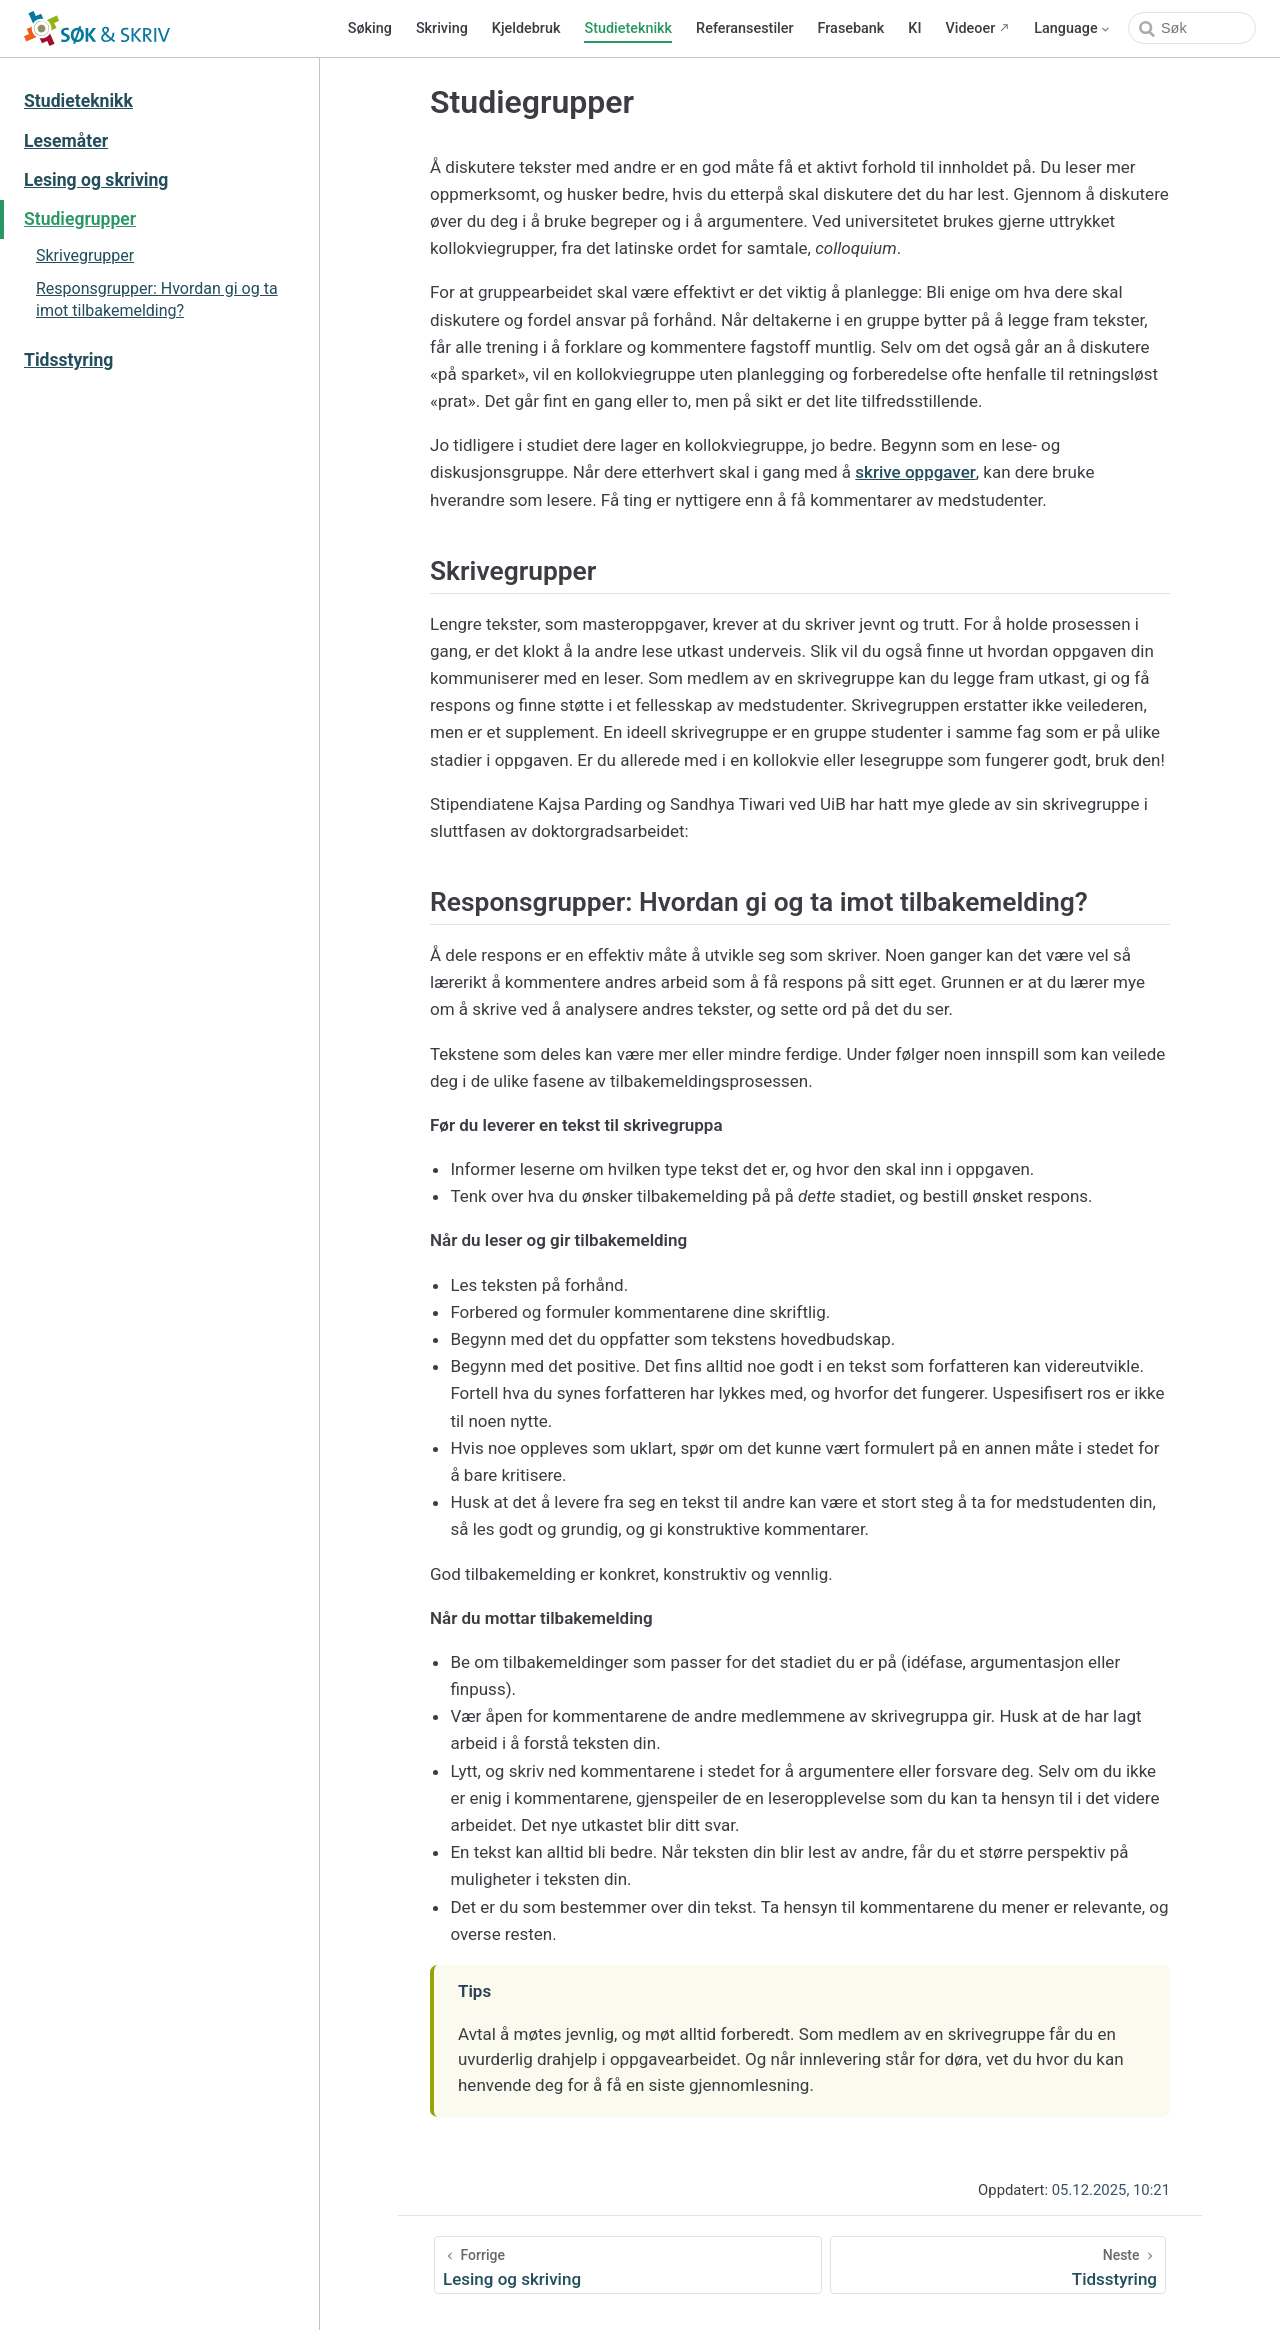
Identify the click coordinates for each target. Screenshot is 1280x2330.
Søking (370, 28)
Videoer (971, 28)
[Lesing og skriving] (628, 2265)
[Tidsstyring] (998, 2265)
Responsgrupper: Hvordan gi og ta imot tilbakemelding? (157, 299)
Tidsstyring (68, 360)
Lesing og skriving (96, 180)
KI (914, 28)
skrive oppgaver (915, 472)
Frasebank (851, 28)
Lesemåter (66, 141)
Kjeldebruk (526, 28)
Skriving (442, 28)
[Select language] (1073, 29)
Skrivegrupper (85, 255)
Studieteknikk (628, 28)
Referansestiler (744, 28)
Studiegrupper (80, 219)
